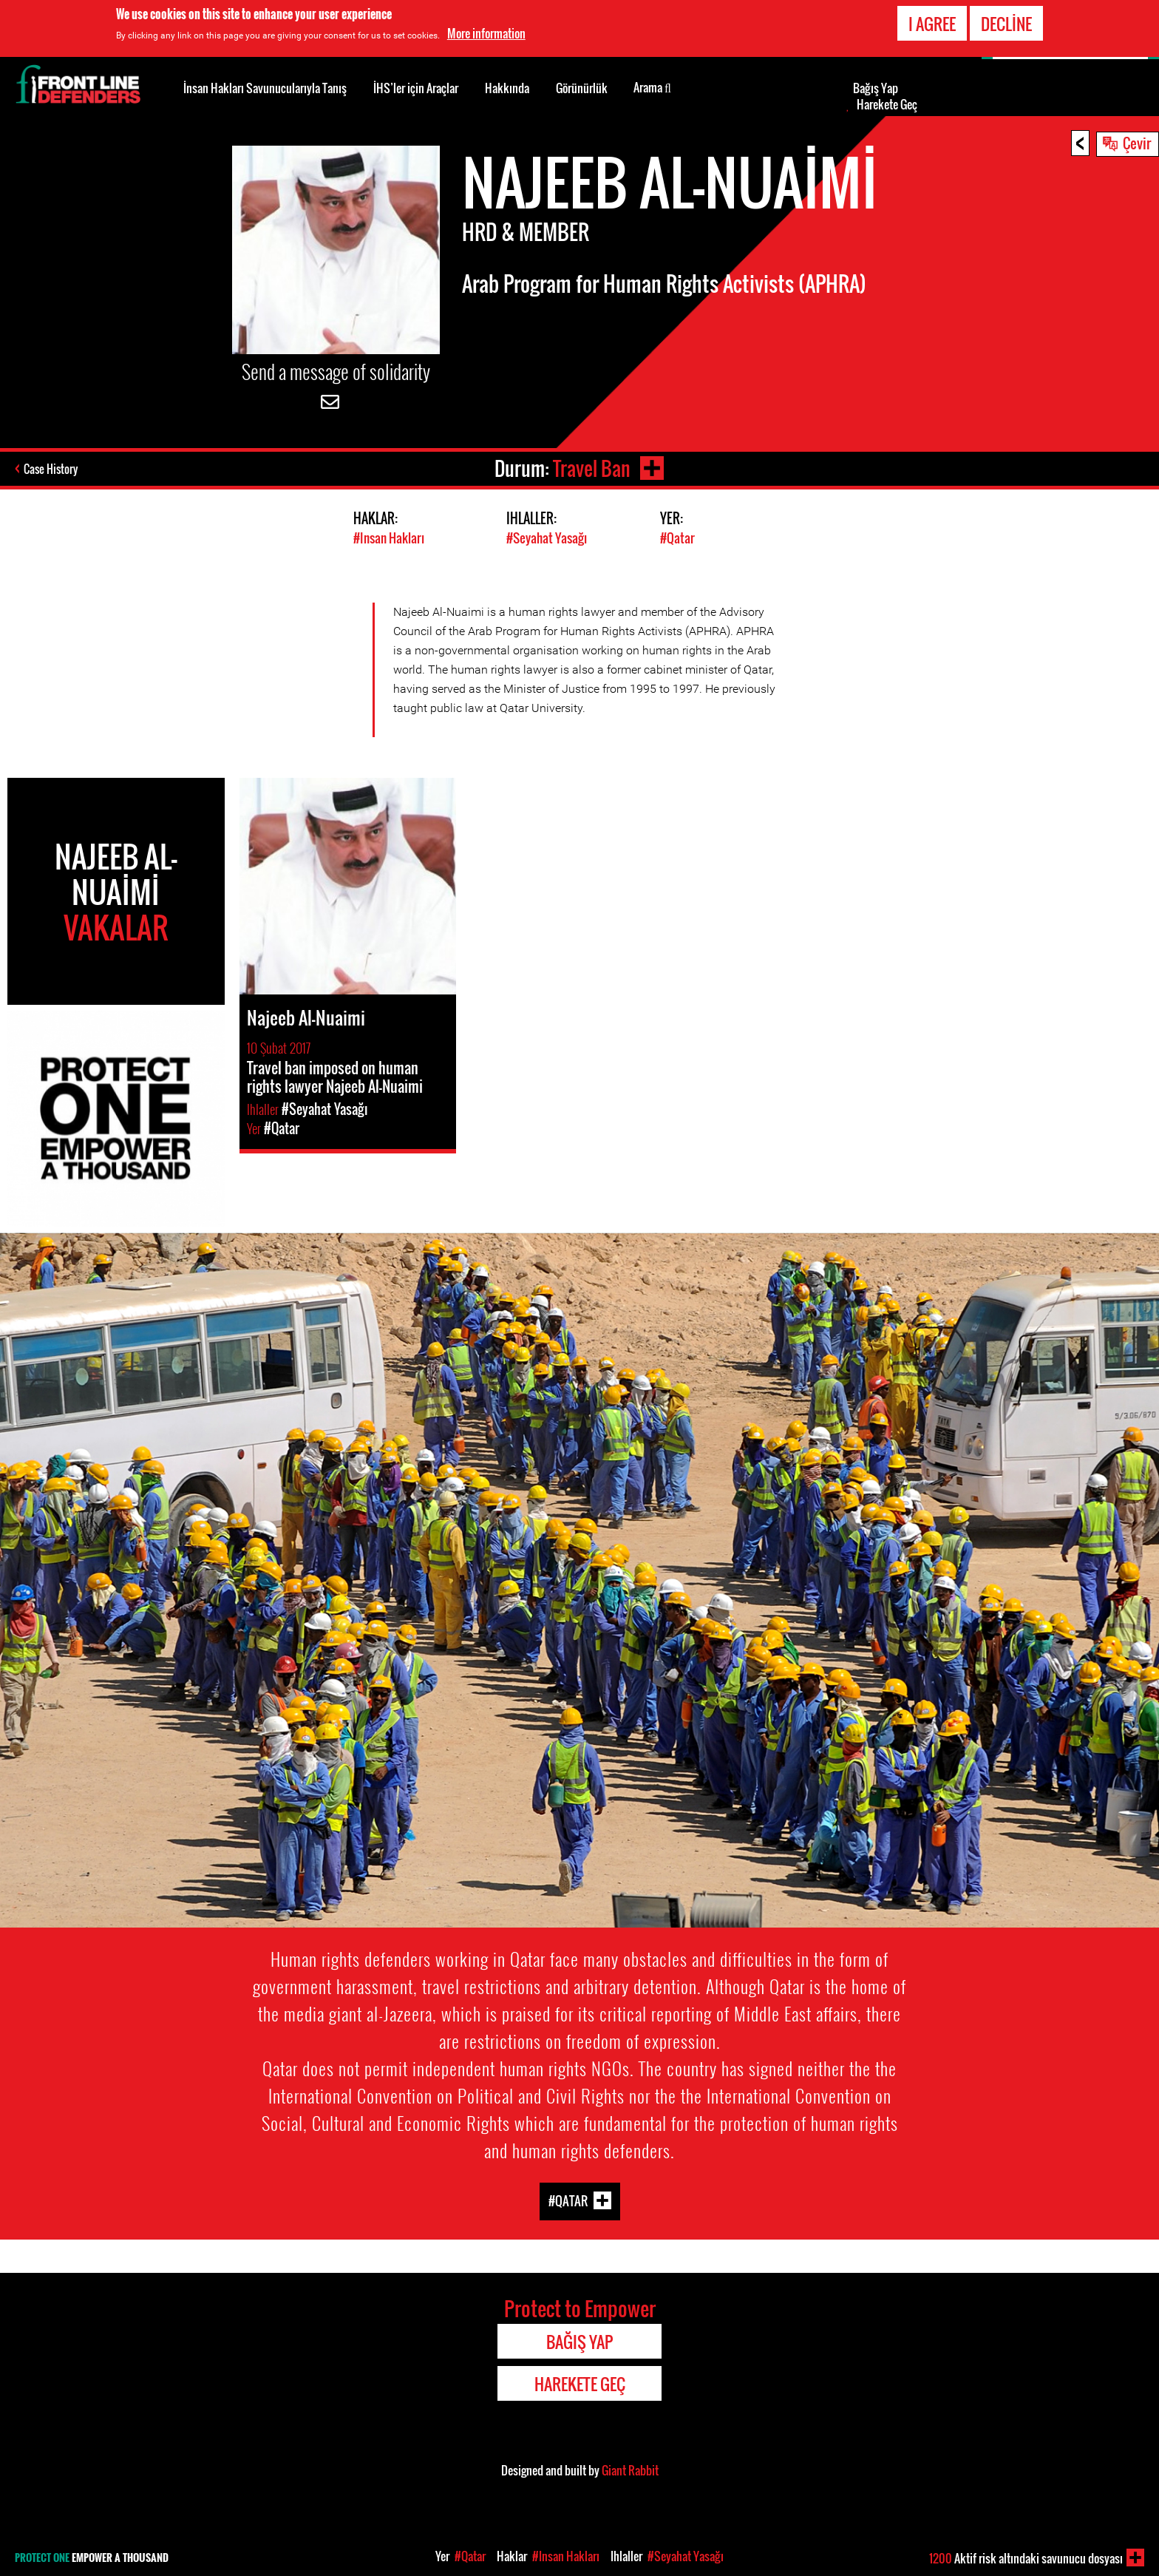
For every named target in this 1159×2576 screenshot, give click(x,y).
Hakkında (507, 88)
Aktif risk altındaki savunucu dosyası (1026, 2558)
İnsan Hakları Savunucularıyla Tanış (265, 88)
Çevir (1137, 142)
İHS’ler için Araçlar (415, 88)
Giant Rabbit (630, 2470)
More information (486, 33)
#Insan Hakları (388, 538)
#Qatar (677, 538)
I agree (932, 23)
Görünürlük (582, 88)
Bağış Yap (875, 88)
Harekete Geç (887, 104)
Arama (652, 86)
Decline (1006, 23)
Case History (51, 469)
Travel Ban (592, 468)
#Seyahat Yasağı (546, 538)
